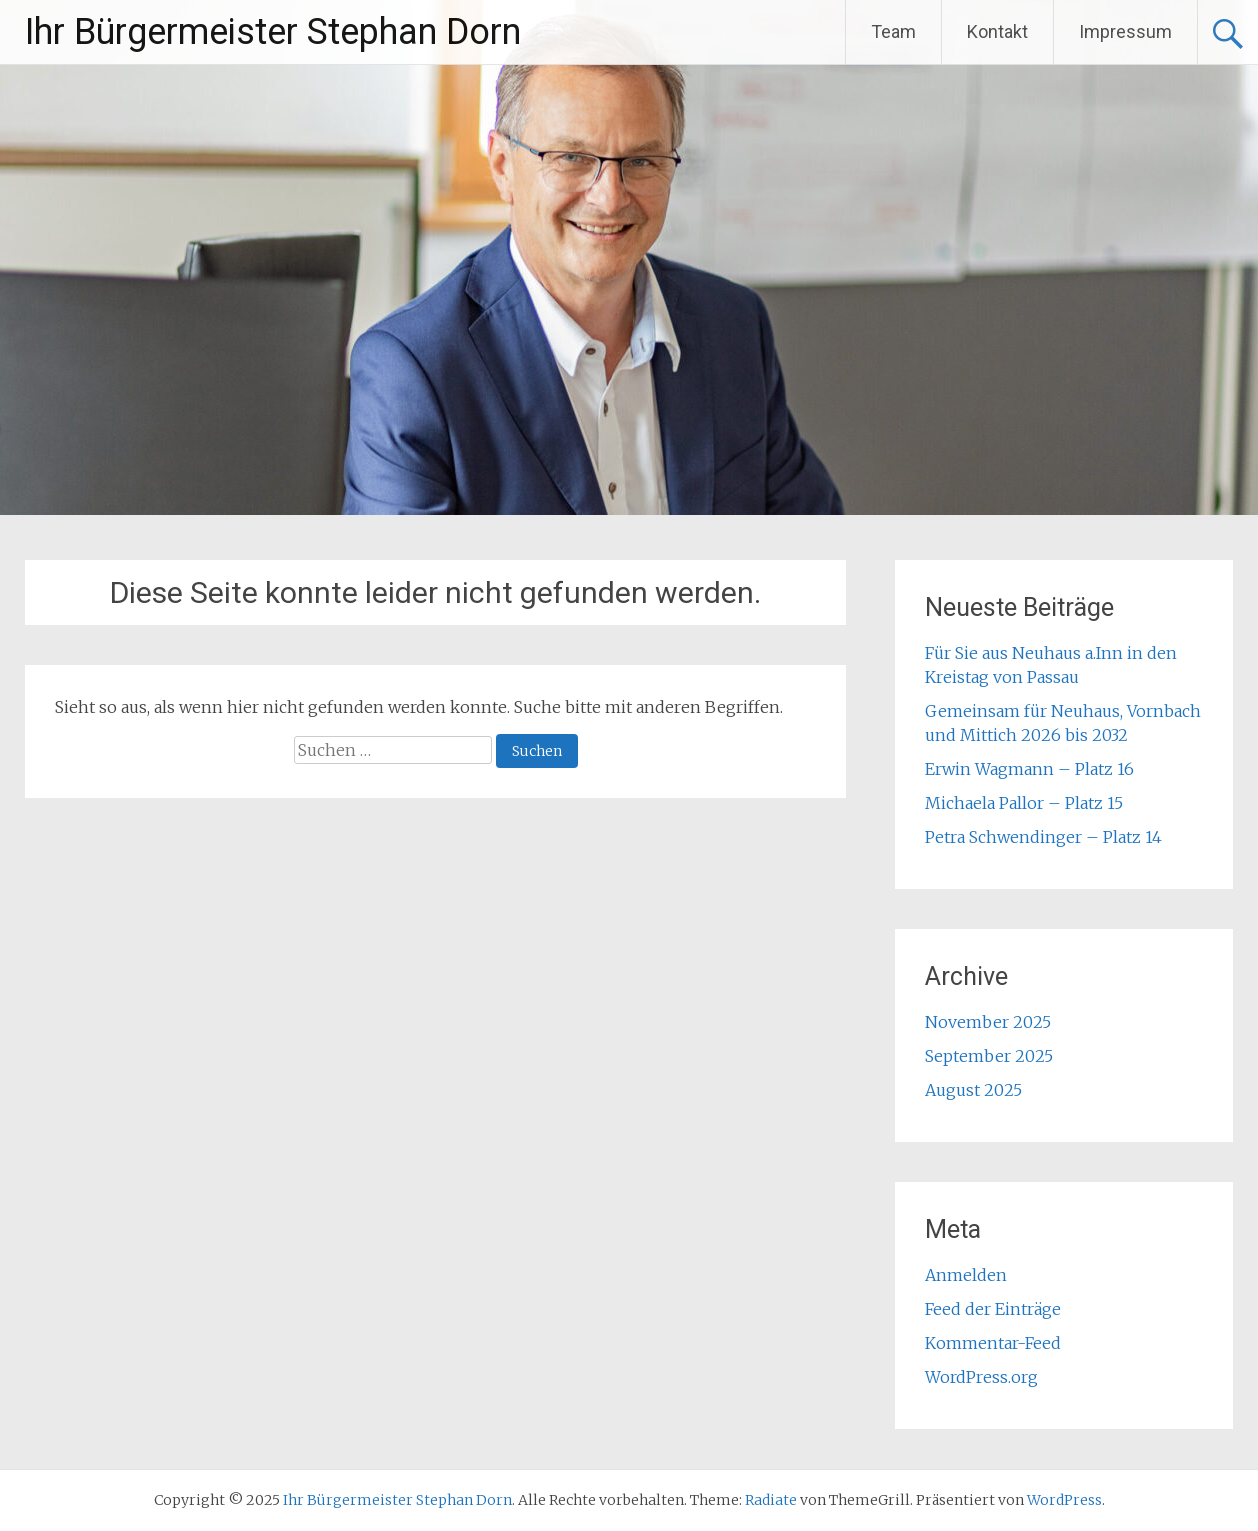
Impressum (1125, 31)
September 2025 (989, 1056)
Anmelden (966, 1275)
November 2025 (988, 1022)
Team (893, 31)
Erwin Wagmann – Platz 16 (1029, 769)
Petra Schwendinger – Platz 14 (1043, 837)
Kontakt (997, 31)
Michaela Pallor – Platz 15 (1024, 803)
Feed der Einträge (993, 1309)
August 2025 (973, 1090)
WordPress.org (981, 1377)
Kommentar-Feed (993, 1343)
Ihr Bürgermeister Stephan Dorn (273, 32)
